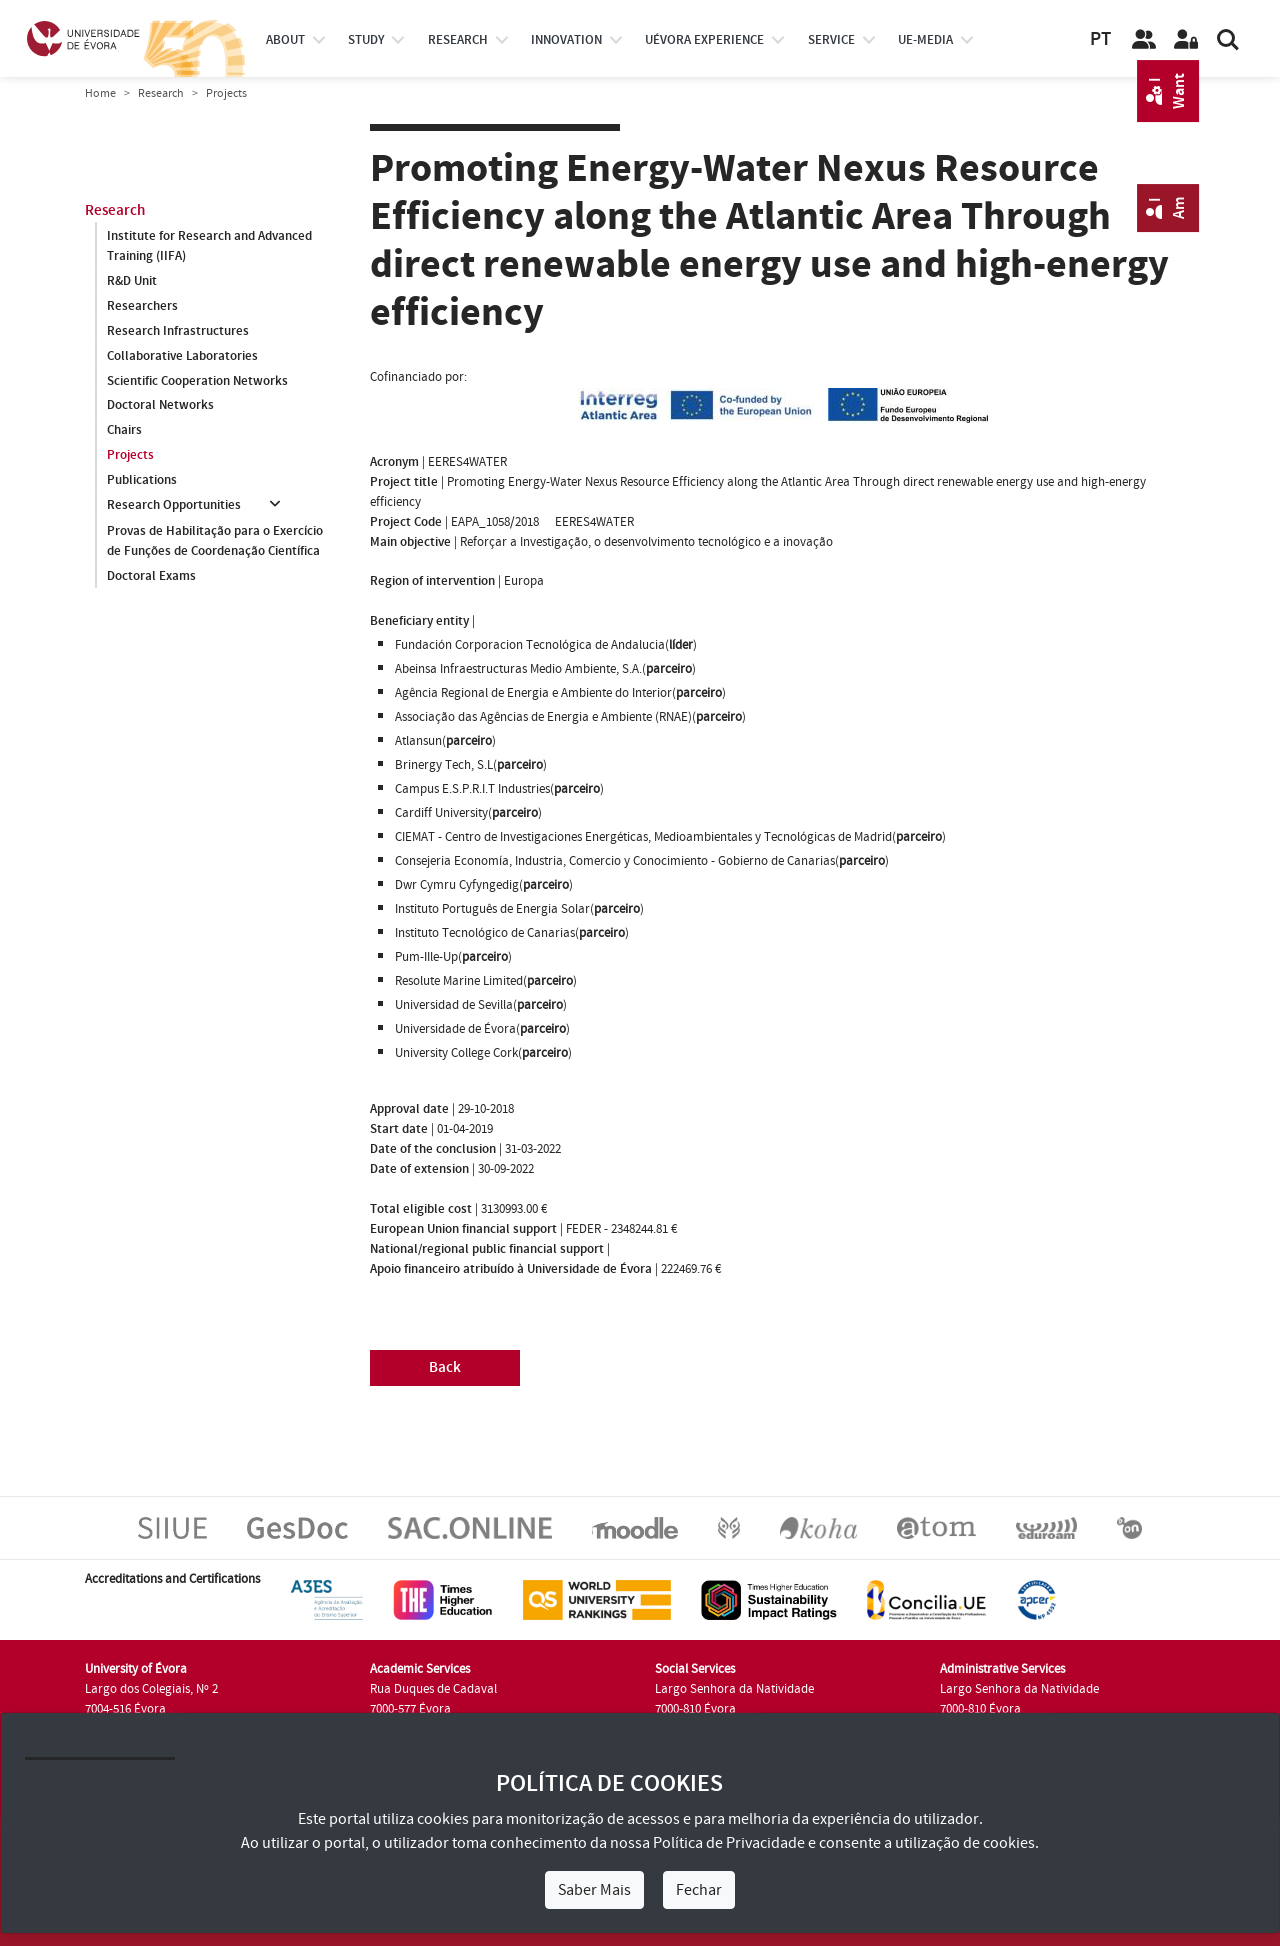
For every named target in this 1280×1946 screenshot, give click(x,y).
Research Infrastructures (178, 331)
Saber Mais (594, 1890)
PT (1100, 39)
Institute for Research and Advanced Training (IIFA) (209, 246)
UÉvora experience (704, 40)
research (458, 40)
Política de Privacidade (729, 1843)
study (366, 40)
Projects (130, 456)
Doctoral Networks (160, 406)
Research (161, 93)
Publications (142, 481)
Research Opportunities (174, 506)
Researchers (142, 306)
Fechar (699, 1890)
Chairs (124, 431)
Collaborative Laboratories (182, 356)
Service (831, 40)
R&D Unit (132, 281)
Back (445, 1367)
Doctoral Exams (151, 576)
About (285, 40)
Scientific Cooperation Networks (197, 381)
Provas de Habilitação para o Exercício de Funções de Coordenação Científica (215, 541)
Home (100, 93)
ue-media (925, 40)
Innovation (566, 40)
